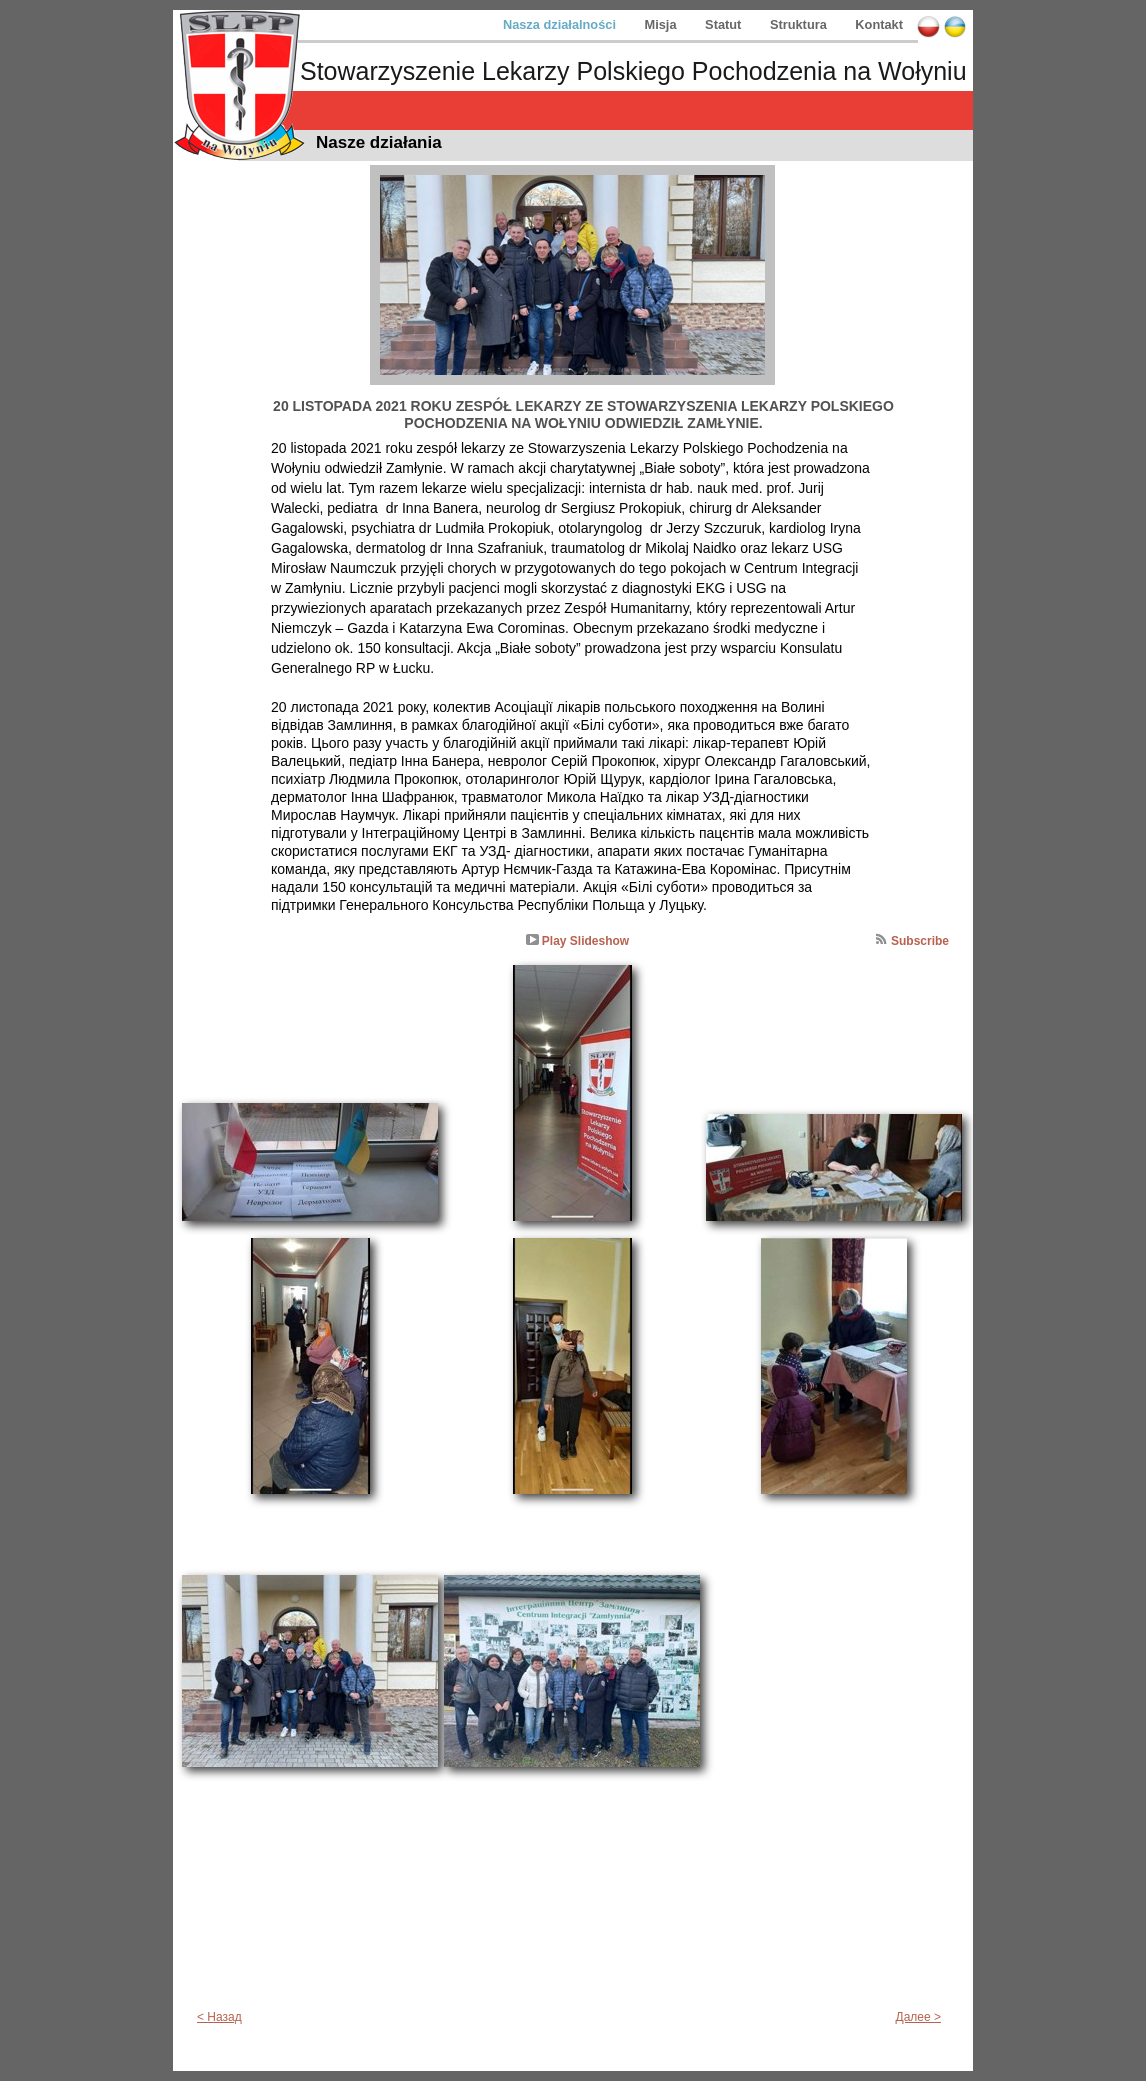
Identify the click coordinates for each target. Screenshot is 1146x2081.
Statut (725, 24)
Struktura (800, 24)
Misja (663, 24)
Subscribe (920, 941)
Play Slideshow (585, 941)
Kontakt (879, 24)
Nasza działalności (561, 24)
